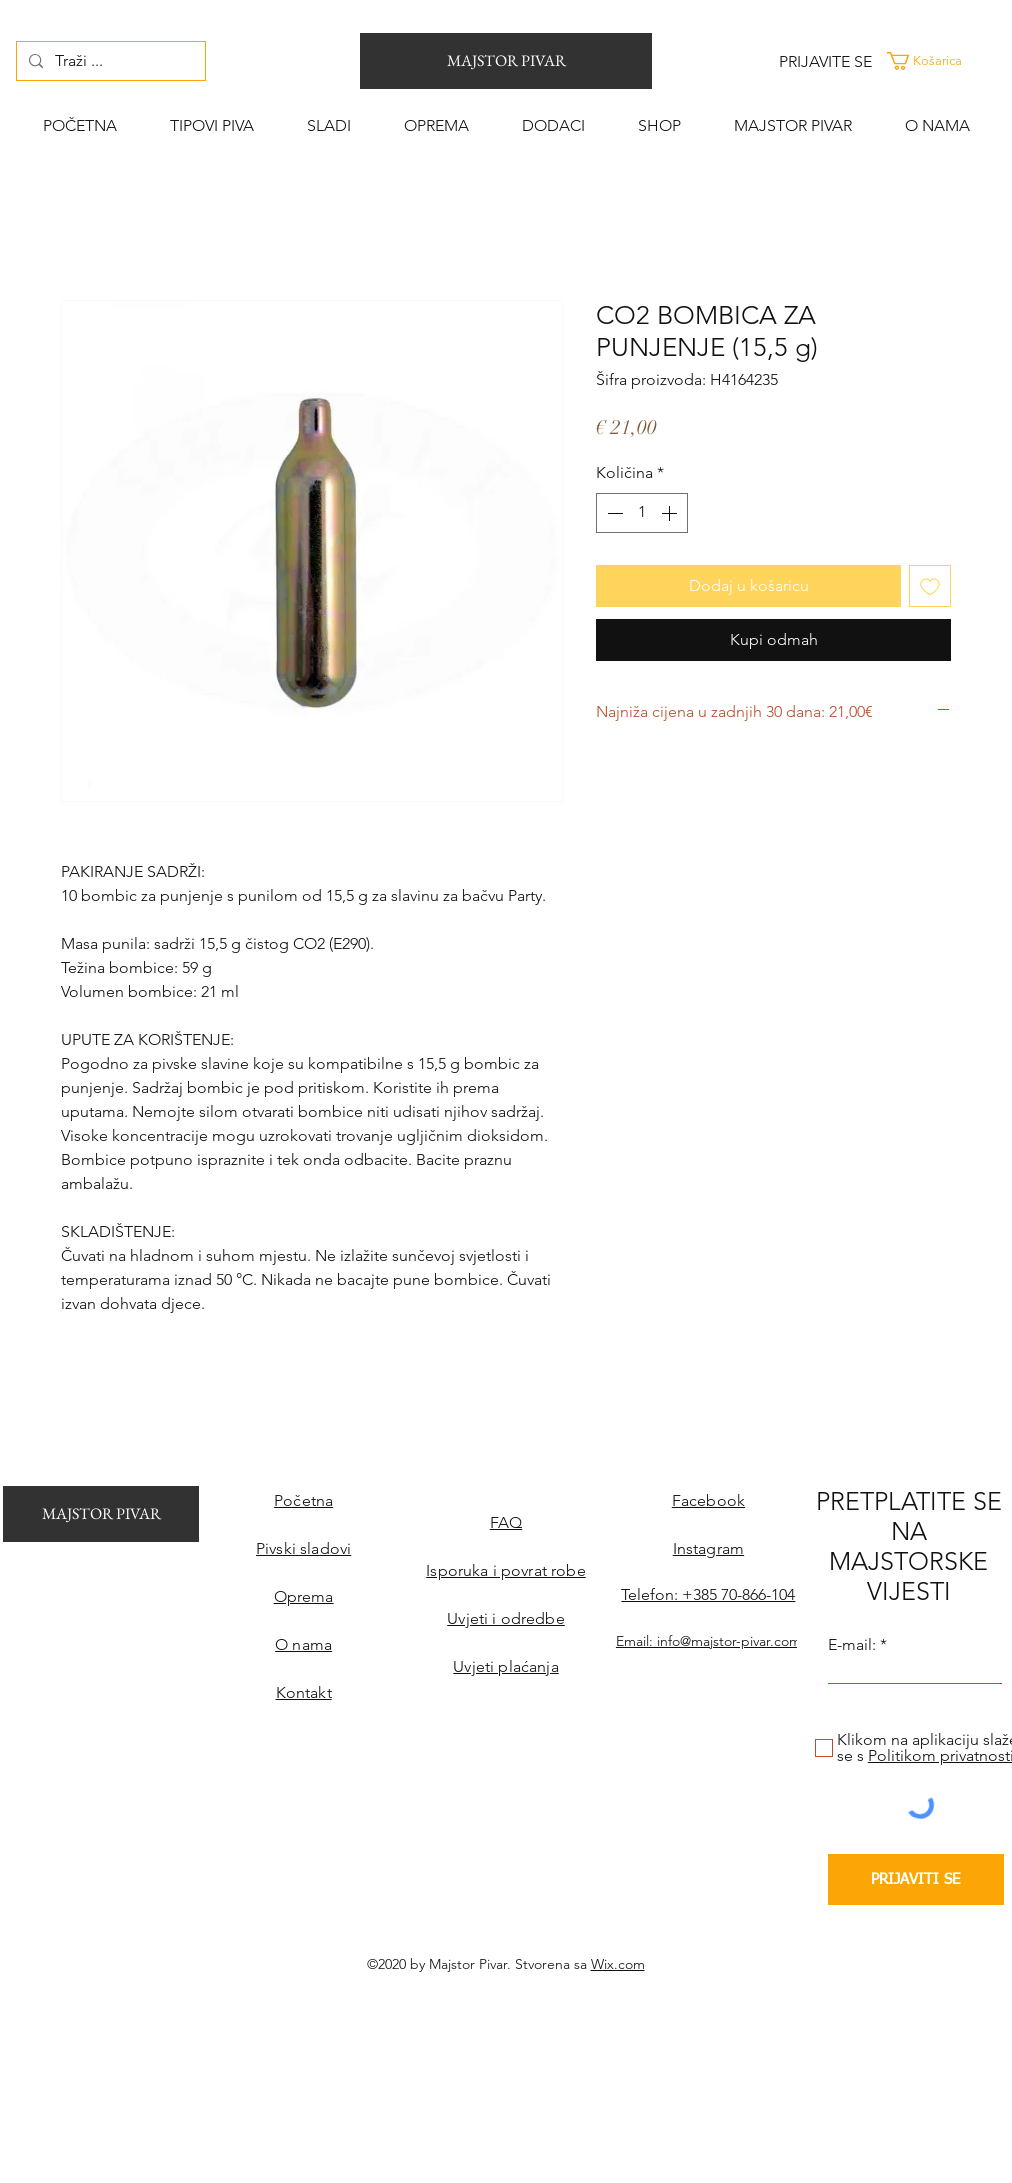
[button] (946, 61)
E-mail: (852, 1645)
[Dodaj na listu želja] (930, 586)
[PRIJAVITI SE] (916, 1879)
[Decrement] (613, 513)
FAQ (506, 1522)
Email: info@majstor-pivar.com (708, 1641)
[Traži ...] (109, 61)
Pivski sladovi (303, 1548)
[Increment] (671, 513)
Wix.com (618, 1964)
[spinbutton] (642, 513)
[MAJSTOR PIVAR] (506, 61)
